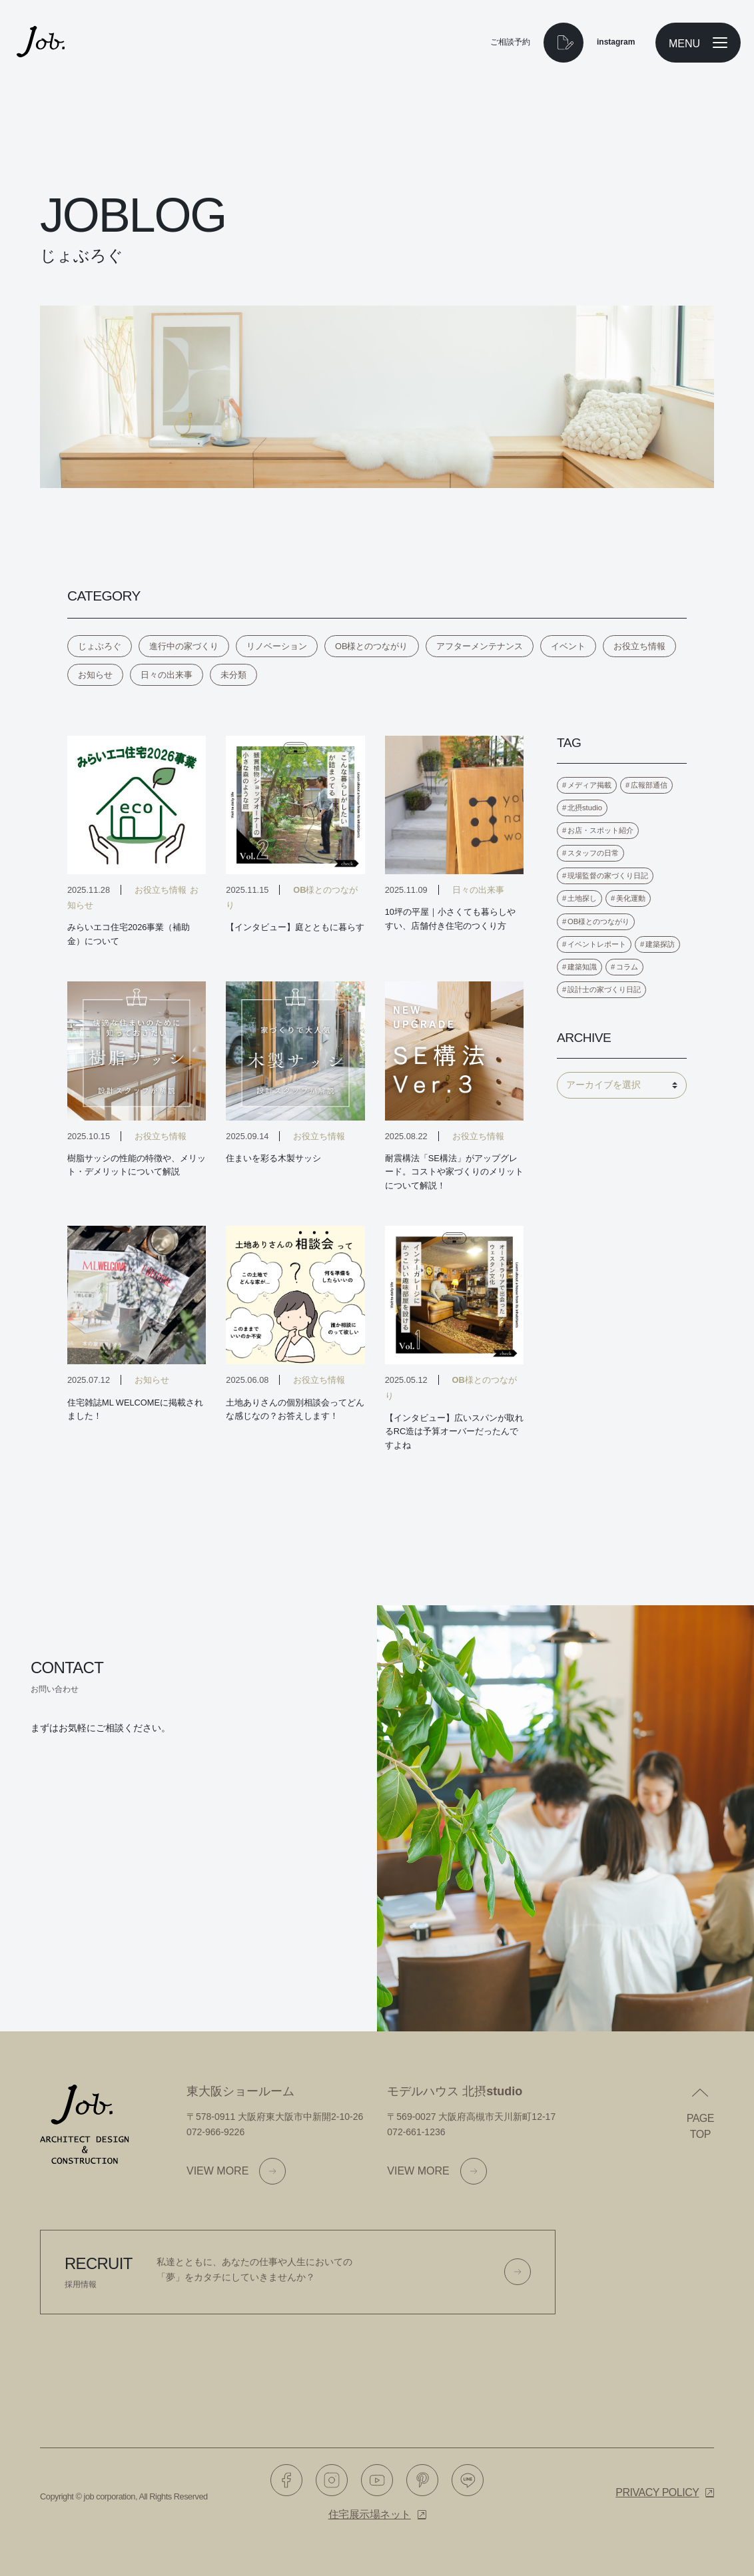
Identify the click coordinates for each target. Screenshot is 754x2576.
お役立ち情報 (639, 646)
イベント (568, 646)
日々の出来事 (166, 675)
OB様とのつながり (371, 646)
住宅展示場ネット (369, 2514)
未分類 (233, 675)
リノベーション (276, 646)
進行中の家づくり (183, 646)
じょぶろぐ (99, 646)
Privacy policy (657, 2492)
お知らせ (95, 675)
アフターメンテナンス (479, 646)
